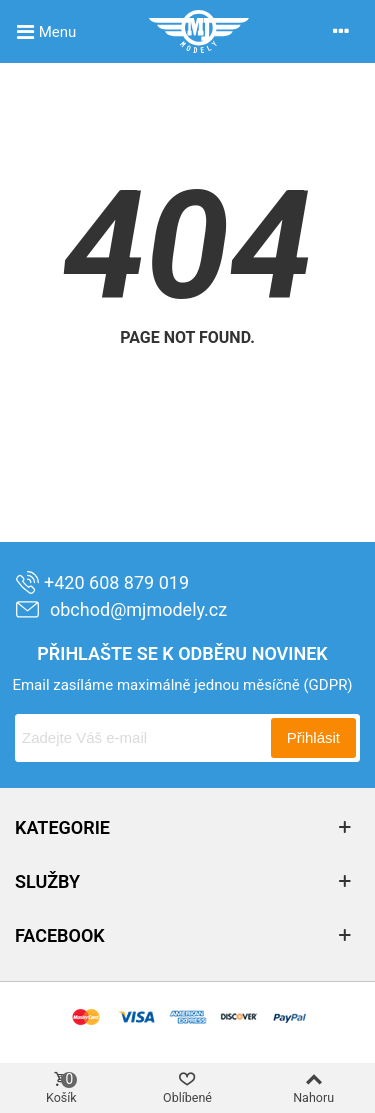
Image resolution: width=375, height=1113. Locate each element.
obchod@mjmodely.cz (121, 609)
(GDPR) (327, 685)
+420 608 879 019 (102, 582)
